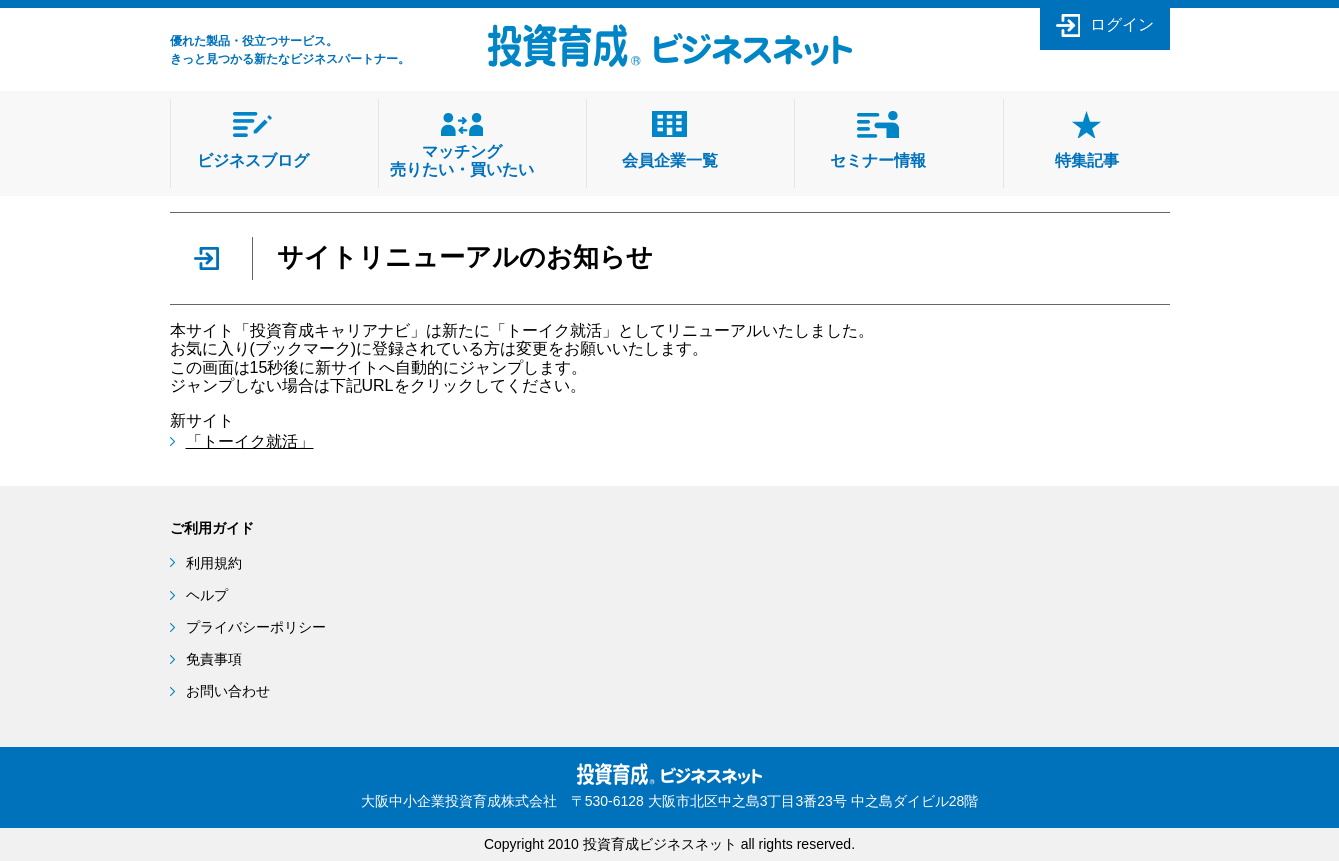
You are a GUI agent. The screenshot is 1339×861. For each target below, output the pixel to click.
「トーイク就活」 (250, 441)
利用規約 (214, 563)
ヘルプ (207, 595)
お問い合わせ (228, 691)
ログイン (1122, 24)
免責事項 (214, 659)
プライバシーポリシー (256, 627)
